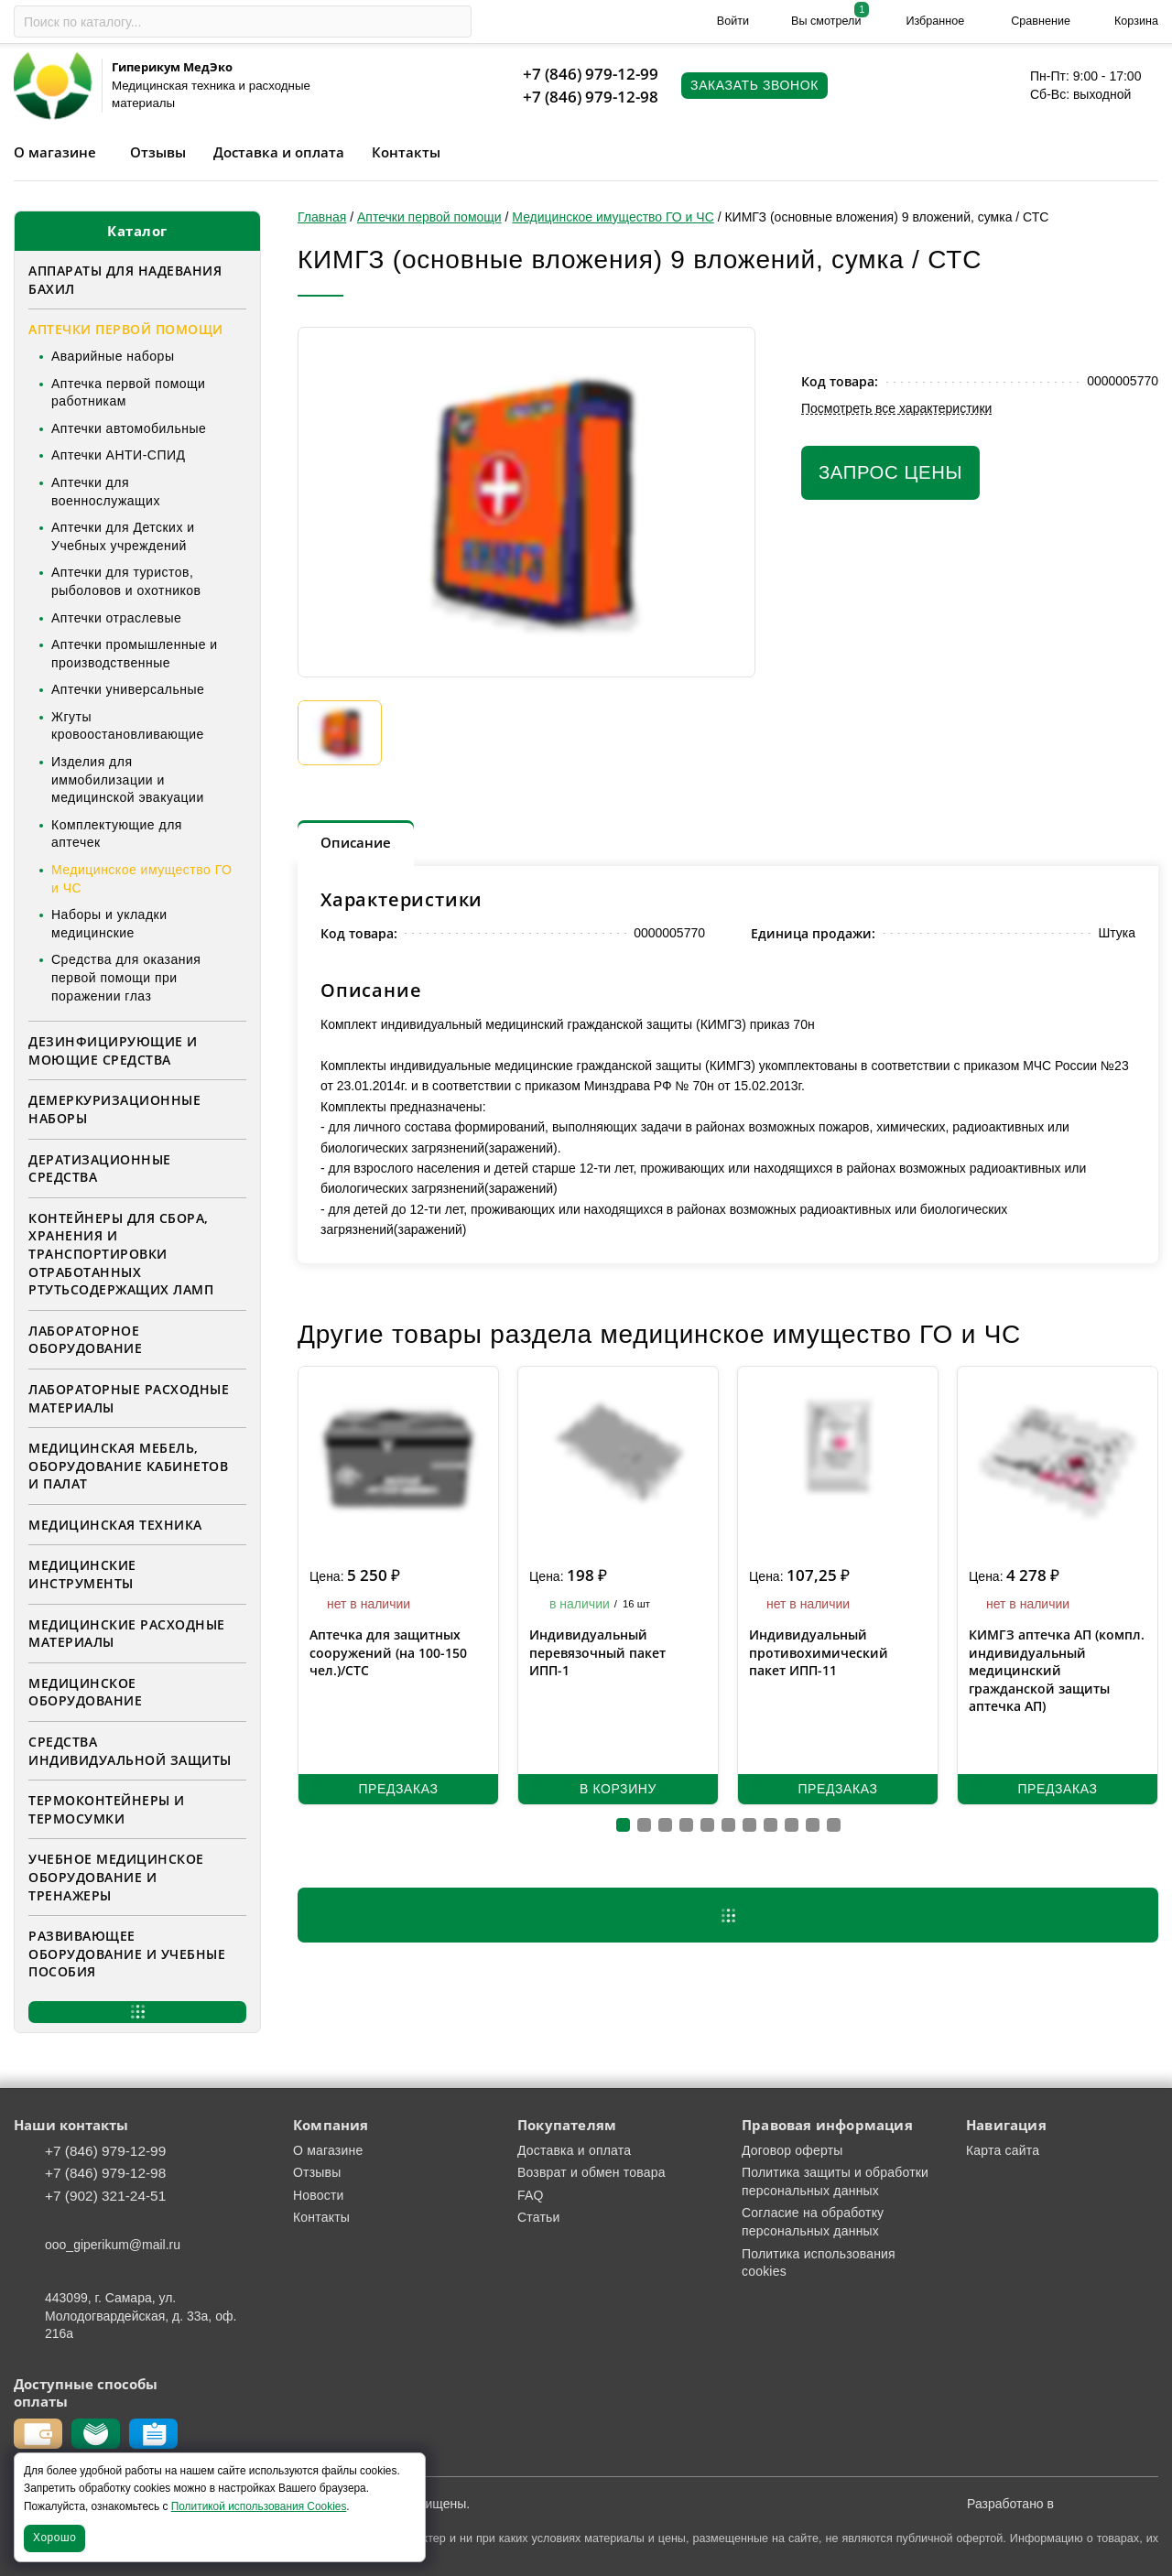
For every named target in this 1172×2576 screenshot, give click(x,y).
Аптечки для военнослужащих (105, 491)
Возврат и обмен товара (591, 2172)
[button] (623, 1825)
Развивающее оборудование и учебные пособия (126, 1953)
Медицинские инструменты (82, 1574)
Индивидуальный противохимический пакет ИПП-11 (818, 1652)
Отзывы (158, 152)
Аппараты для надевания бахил (125, 280)
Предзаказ (398, 1788)
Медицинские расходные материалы (126, 1633)
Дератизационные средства (99, 1168)
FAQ (530, 2195)
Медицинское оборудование (85, 1692)
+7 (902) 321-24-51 (105, 2195)
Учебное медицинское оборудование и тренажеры (116, 1876)
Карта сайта (1002, 2150)
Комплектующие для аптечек (116, 833)
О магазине (55, 152)
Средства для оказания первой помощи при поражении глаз (126, 977)
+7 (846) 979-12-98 (590, 96)
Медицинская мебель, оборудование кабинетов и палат (128, 1465)
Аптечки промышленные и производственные (134, 653)
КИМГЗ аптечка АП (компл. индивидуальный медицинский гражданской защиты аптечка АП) (1057, 1670)
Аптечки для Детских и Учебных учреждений (123, 536)
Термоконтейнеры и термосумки (106, 1809)
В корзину (618, 1788)
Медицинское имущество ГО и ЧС (141, 878)
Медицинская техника (115, 1524)
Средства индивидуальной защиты (130, 1751)
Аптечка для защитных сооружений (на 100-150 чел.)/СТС (388, 1652)
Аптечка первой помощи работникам (128, 392)
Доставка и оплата (278, 152)
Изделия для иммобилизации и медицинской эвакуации (127, 779)
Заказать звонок (754, 85)
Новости (318, 2195)
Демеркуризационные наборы (114, 1109)
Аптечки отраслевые (116, 618)
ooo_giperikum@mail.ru (112, 2244)
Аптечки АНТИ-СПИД (118, 455)
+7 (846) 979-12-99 (590, 73)
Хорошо (54, 2537)
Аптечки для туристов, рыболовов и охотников (126, 581)
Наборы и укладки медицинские (109, 923)
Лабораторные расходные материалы (128, 1398)
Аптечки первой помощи (125, 329)
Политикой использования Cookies (259, 2506)
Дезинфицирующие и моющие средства (113, 1050)
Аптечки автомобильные (128, 428)
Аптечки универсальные (127, 689)
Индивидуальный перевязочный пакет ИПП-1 (597, 1652)
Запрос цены (890, 472)
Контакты (406, 152)
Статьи (538, 2217)
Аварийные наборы (112, 356)
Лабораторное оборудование (85, 1340)
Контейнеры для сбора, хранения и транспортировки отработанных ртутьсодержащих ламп (120, 1253)
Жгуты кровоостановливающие (127, 725)
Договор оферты (792, 2150)
